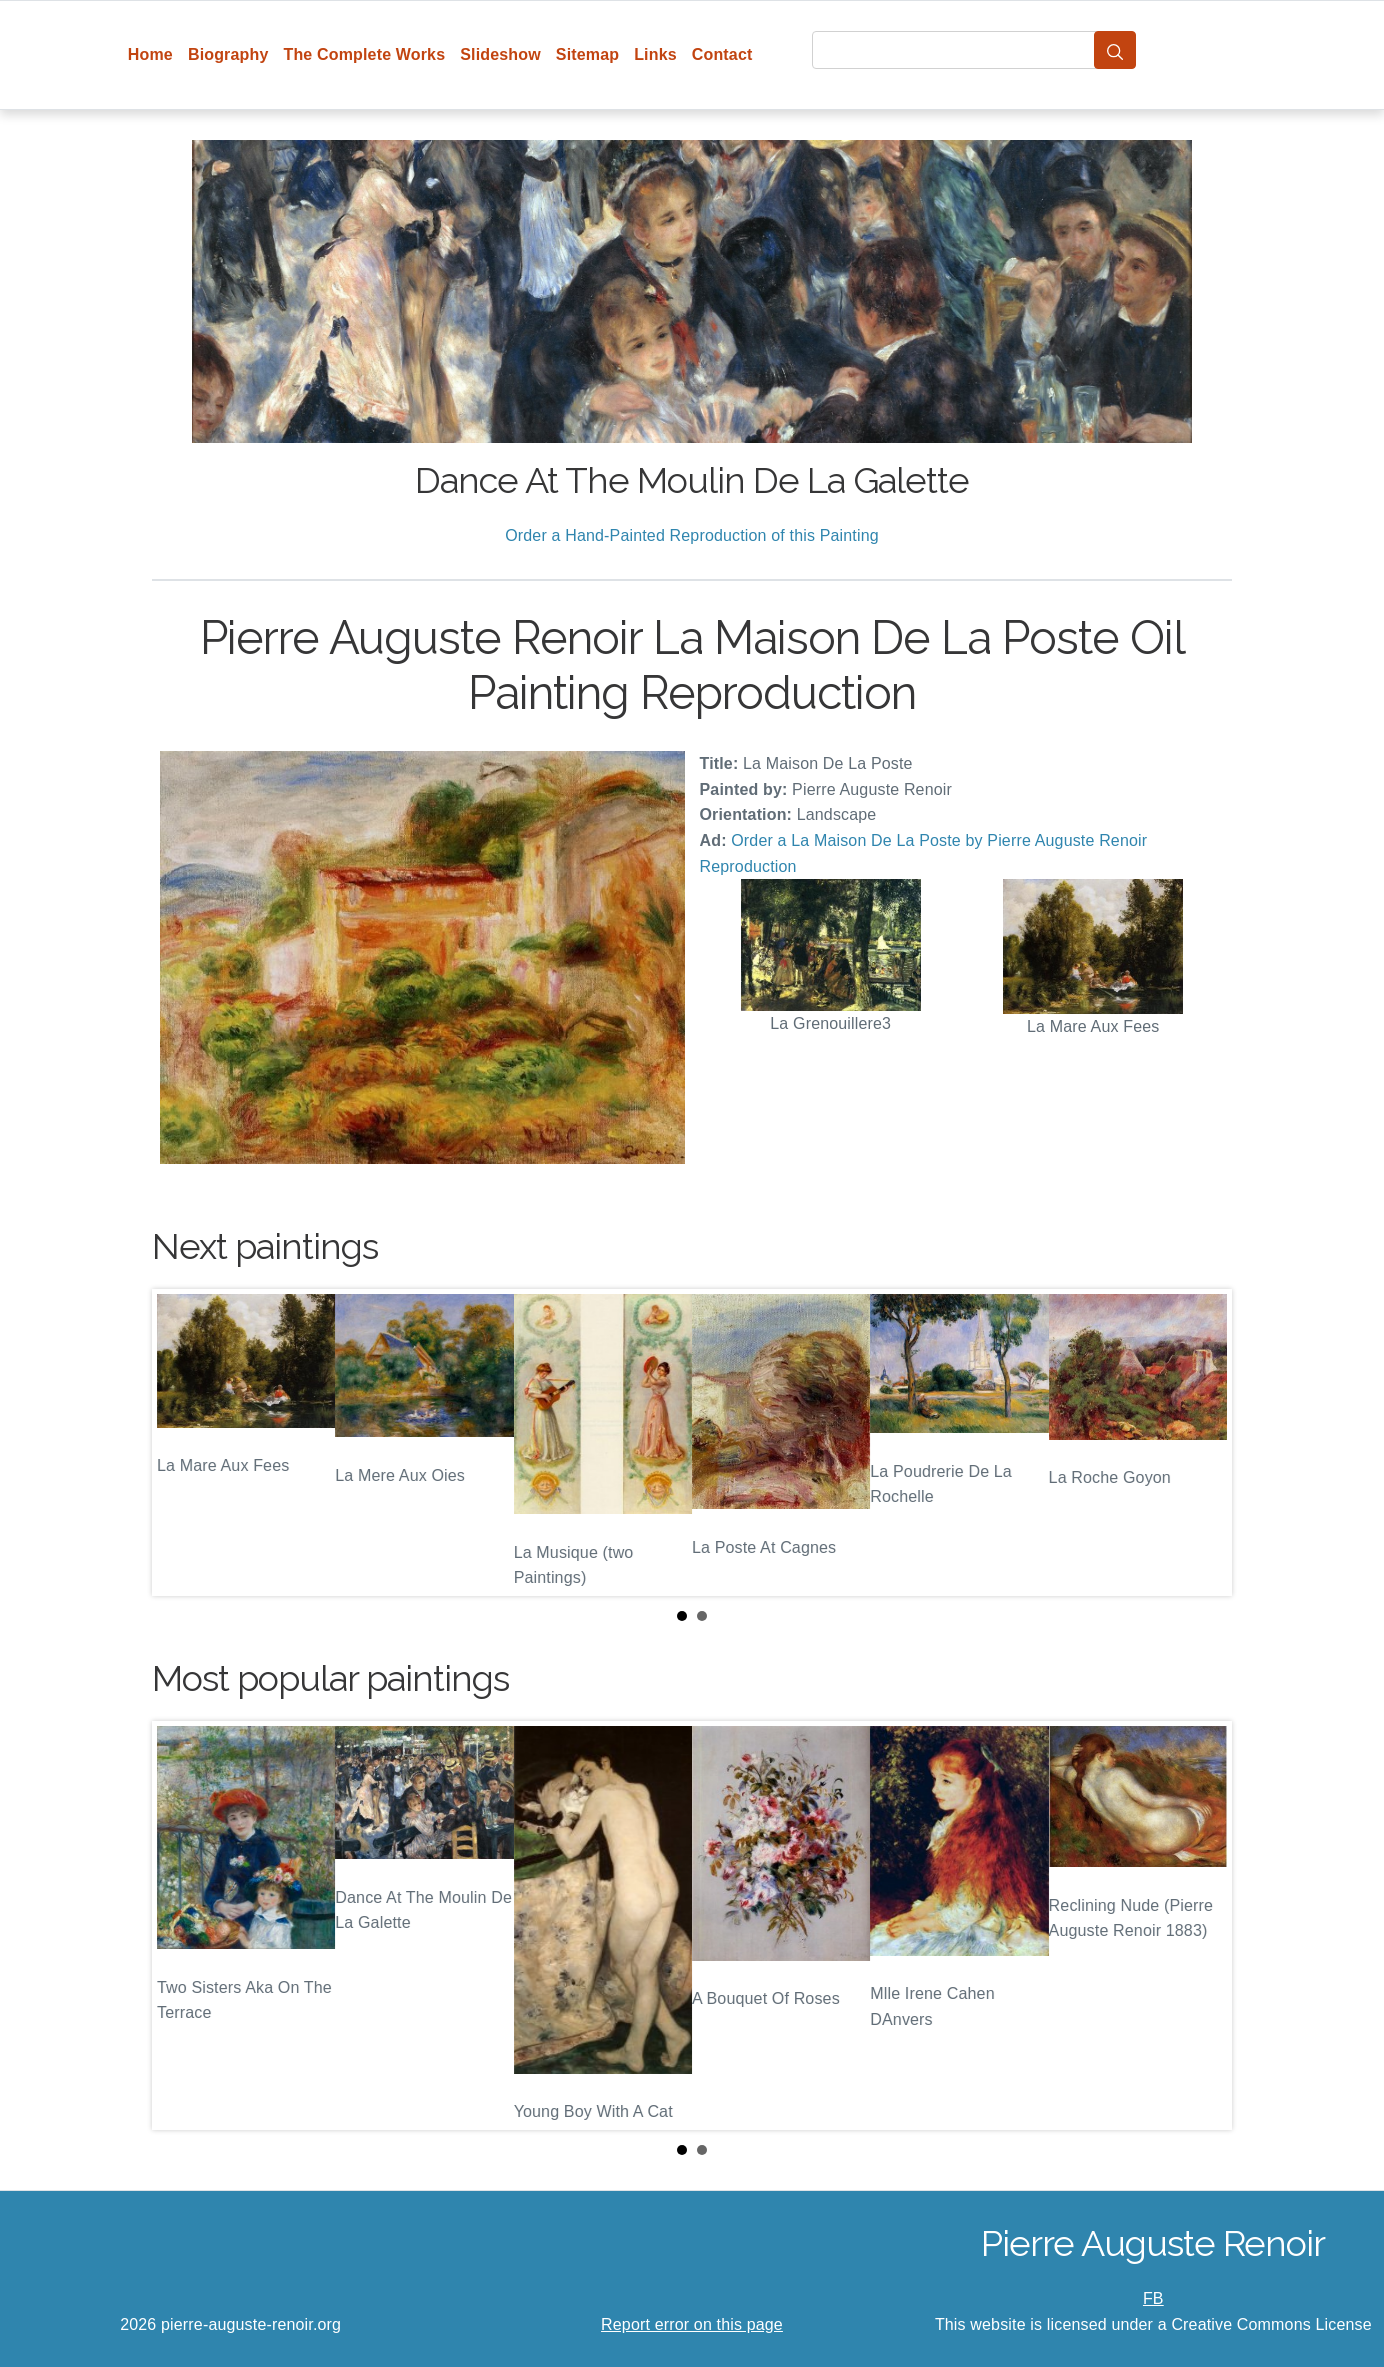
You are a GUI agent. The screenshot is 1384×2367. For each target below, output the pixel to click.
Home (150, 54)
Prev (183, 1443)
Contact (722, 54)
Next (1201, 1443)
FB (1153, 2298)
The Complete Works (364, 54)
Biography (228, 54)
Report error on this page (692, 2324)
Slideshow (500, 54)
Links (655, 54)
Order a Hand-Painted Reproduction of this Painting (692, 535)
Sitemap (587, 54)
